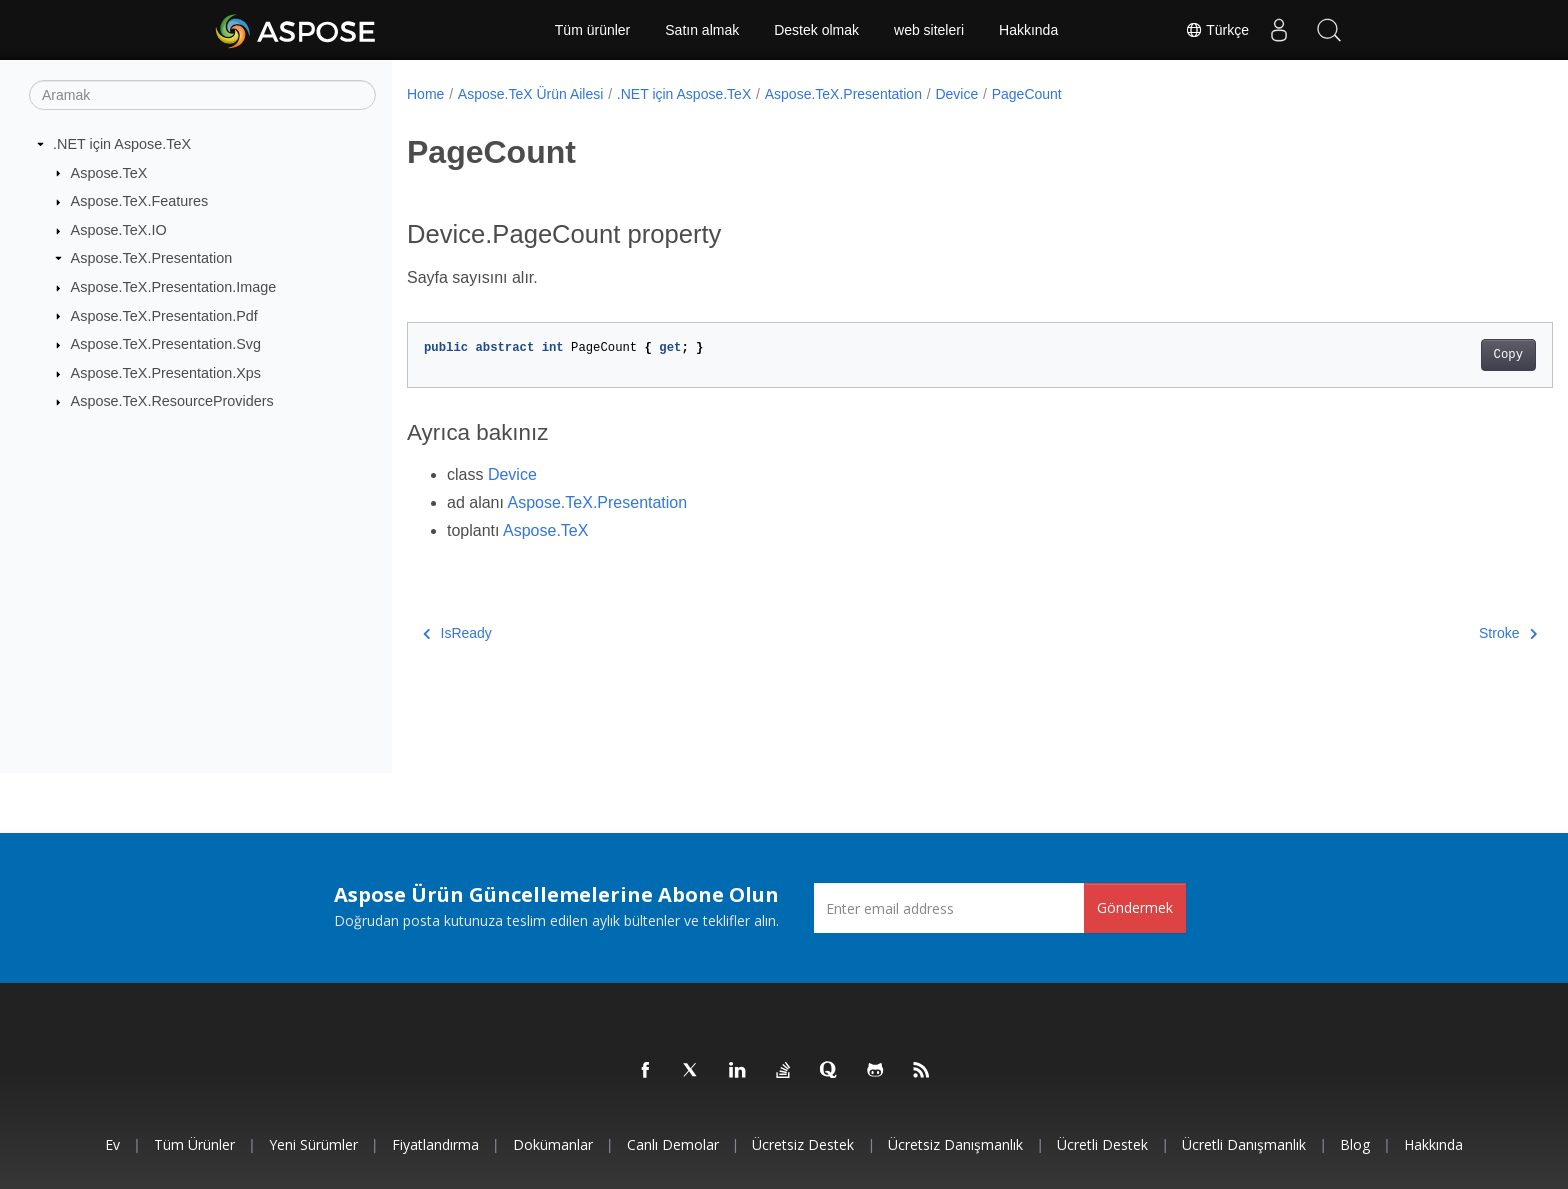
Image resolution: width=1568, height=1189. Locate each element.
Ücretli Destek (1102, 1144)
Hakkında (1028, 30)
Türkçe (1217, 30)
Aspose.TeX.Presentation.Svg (166, 344)
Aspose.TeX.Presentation (152, 258)
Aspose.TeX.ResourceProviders (172, 401)
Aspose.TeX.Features (140, 201)
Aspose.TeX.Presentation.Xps (166, 373)
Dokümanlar (553, 1144)
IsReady (457, 633)
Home (425, 94)
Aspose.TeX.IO (119, 230)
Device (956, 94)
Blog (1355, 1144)
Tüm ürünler (592, 30)
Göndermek (1135, 907)
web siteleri (929, 30)
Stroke (1429, 633)
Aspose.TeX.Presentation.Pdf (164, 315)
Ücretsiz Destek (803, 1144)
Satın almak (702, 30)
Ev (112, 1144)
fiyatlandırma (435, 1144)
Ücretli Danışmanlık (1244, 1144)
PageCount (1027, 94)
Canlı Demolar (673, 1144)
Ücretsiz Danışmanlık (955, 1144)
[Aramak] (202, 95)
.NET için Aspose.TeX (122, 144)
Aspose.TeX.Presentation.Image (174, 287)
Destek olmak (816, 30)
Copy (1429, 355)
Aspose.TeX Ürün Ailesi (531, 94)
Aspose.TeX (109, 172)
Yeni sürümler (313, 1144)
